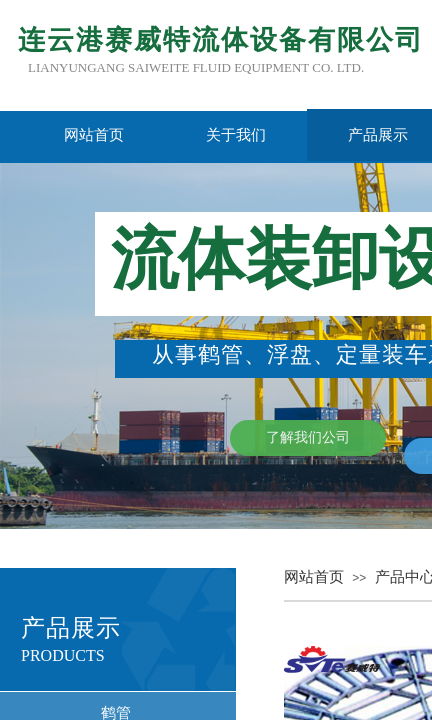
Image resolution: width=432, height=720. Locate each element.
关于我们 (236, 135)
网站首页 (94, 135)
